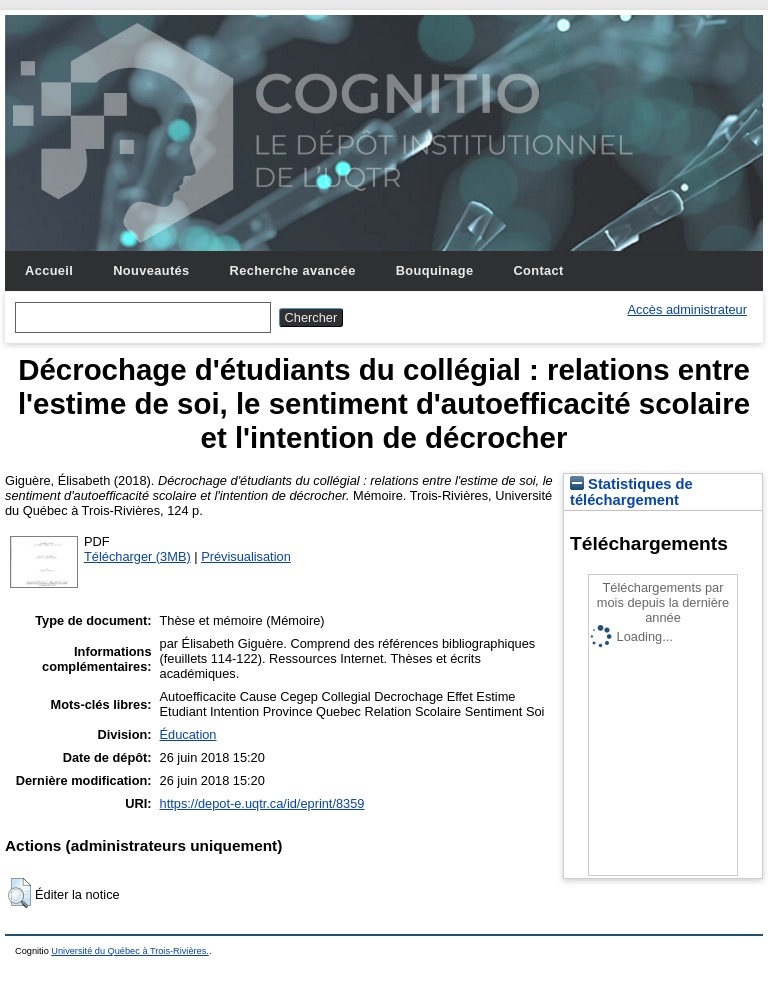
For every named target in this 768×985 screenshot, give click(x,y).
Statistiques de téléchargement (631, 492)
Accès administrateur (687, 309)
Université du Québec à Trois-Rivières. (130, 951)
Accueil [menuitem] (49, 270)
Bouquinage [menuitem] (435, 270)
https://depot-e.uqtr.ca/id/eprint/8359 (262, 803)
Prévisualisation (246, 556)
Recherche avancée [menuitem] (293, 270)
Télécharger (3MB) (137, 556)
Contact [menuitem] (538, 270)
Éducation (188, 734)
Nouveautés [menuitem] (151, 270)
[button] (19, 893)
